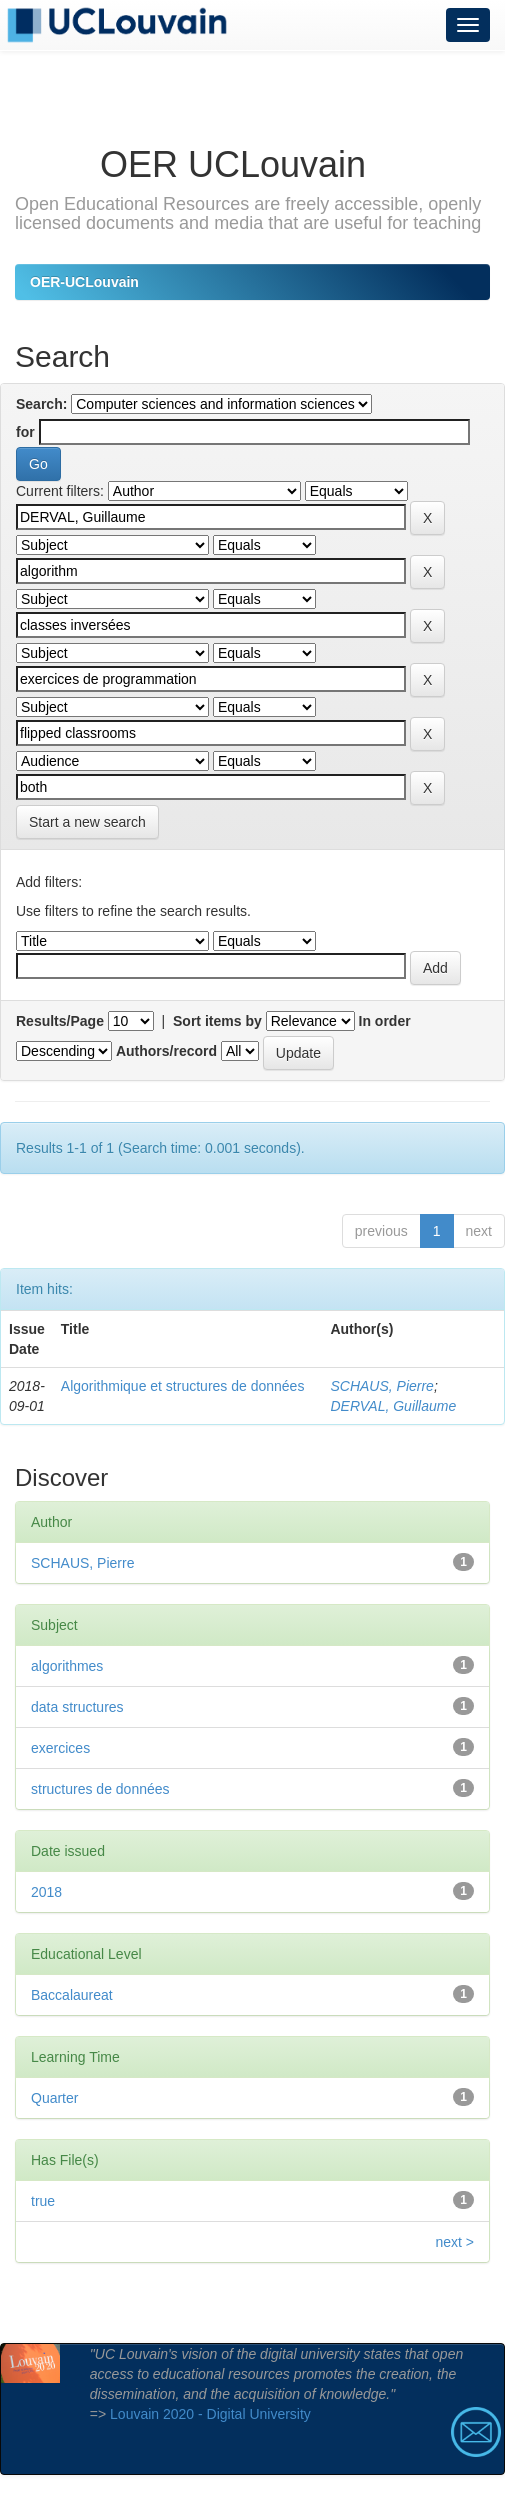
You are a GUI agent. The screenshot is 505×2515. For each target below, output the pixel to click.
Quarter (54, 2098)
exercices (60, 1748)
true (43, 2201)
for (25, 432)
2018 (46, 1892)
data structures (77, 1707)
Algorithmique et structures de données (183, 1386)
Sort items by (217, 1021)
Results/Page (60, 1021)
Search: (41, 404)
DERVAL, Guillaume (393, 1406)
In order (385, 1021)
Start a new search (87, 822)
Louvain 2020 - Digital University (210, 2414)
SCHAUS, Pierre (381, 1386)
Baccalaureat (72, 1995)
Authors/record (166, 1051)
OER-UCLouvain (84, 282)
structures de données (100, 1789)
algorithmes (67, 1666)
